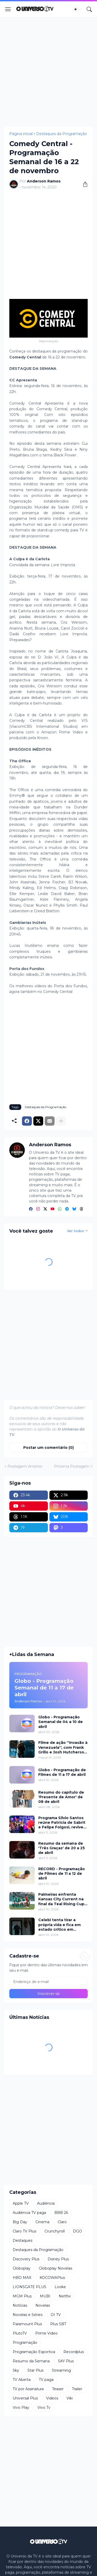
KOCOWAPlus (52, 2277)
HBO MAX (22, 2277)
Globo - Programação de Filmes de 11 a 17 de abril (62, 1772)
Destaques (22, 2240)
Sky (16, 2370)
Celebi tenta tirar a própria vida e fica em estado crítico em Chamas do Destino (59, 1925)
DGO (77, 2231)
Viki (69, 2398)
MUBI (45, 2296)
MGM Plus (22, 2296)
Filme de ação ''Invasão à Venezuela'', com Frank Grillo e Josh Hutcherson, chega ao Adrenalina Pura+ (63, 1747)
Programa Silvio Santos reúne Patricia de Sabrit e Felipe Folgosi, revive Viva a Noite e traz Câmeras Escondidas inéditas (61, 1823)
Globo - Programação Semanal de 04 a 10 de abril (60, 1722)
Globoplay (22, 2268)
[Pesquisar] (89, 9)
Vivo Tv (44, 2407)
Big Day (20, 2222)
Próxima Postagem (71, 1466)
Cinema (42, 2222)
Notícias (20, 2305)
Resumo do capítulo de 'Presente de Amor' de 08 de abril (61, 1797)
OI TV (56, 2314)
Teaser (58, 2389)
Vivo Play (21, 2407)
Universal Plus (25, 2398)
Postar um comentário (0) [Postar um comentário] (48, 1447)
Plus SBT (58, 2324)
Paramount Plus (27, 2324)
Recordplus (73, 2351)
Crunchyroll (54, 2231)
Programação (25, 2342)
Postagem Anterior (25, 1466)
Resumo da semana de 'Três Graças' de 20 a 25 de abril (61, 1848)
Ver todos (75, 1231)
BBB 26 (61, 2212)
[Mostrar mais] (61, 1121)
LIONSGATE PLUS (29, 2287)
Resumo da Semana (31, 2361)
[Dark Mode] (77, 9)
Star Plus (35, 2370)
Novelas (42, 2305)
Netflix (65, 2296)
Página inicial (21, 134)
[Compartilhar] (83, 184)
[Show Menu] (8, 9)
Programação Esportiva (34, 2351)
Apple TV (21, 2203)
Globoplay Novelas (55, 2268)
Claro (62, 2222)
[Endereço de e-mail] (48, 1981)
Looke (60, 2287)
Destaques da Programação (61, 134)
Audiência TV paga (29, 2212)
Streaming (61, 2370)
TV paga (46, 2379)
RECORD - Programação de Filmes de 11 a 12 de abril (61, 1873)
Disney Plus (58, 2259)
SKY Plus (66, 2361)
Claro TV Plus (24, 2231)
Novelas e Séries (27, 2314)
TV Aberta (22, 2379)
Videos (52, 2398)
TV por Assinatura (28, 2389)
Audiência (46, 2203)
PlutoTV (20, 2333)
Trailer (77, 2389)
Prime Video (46, 2333)
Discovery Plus (26, 2259)
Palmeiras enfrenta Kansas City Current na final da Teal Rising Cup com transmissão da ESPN (61, 1899)
